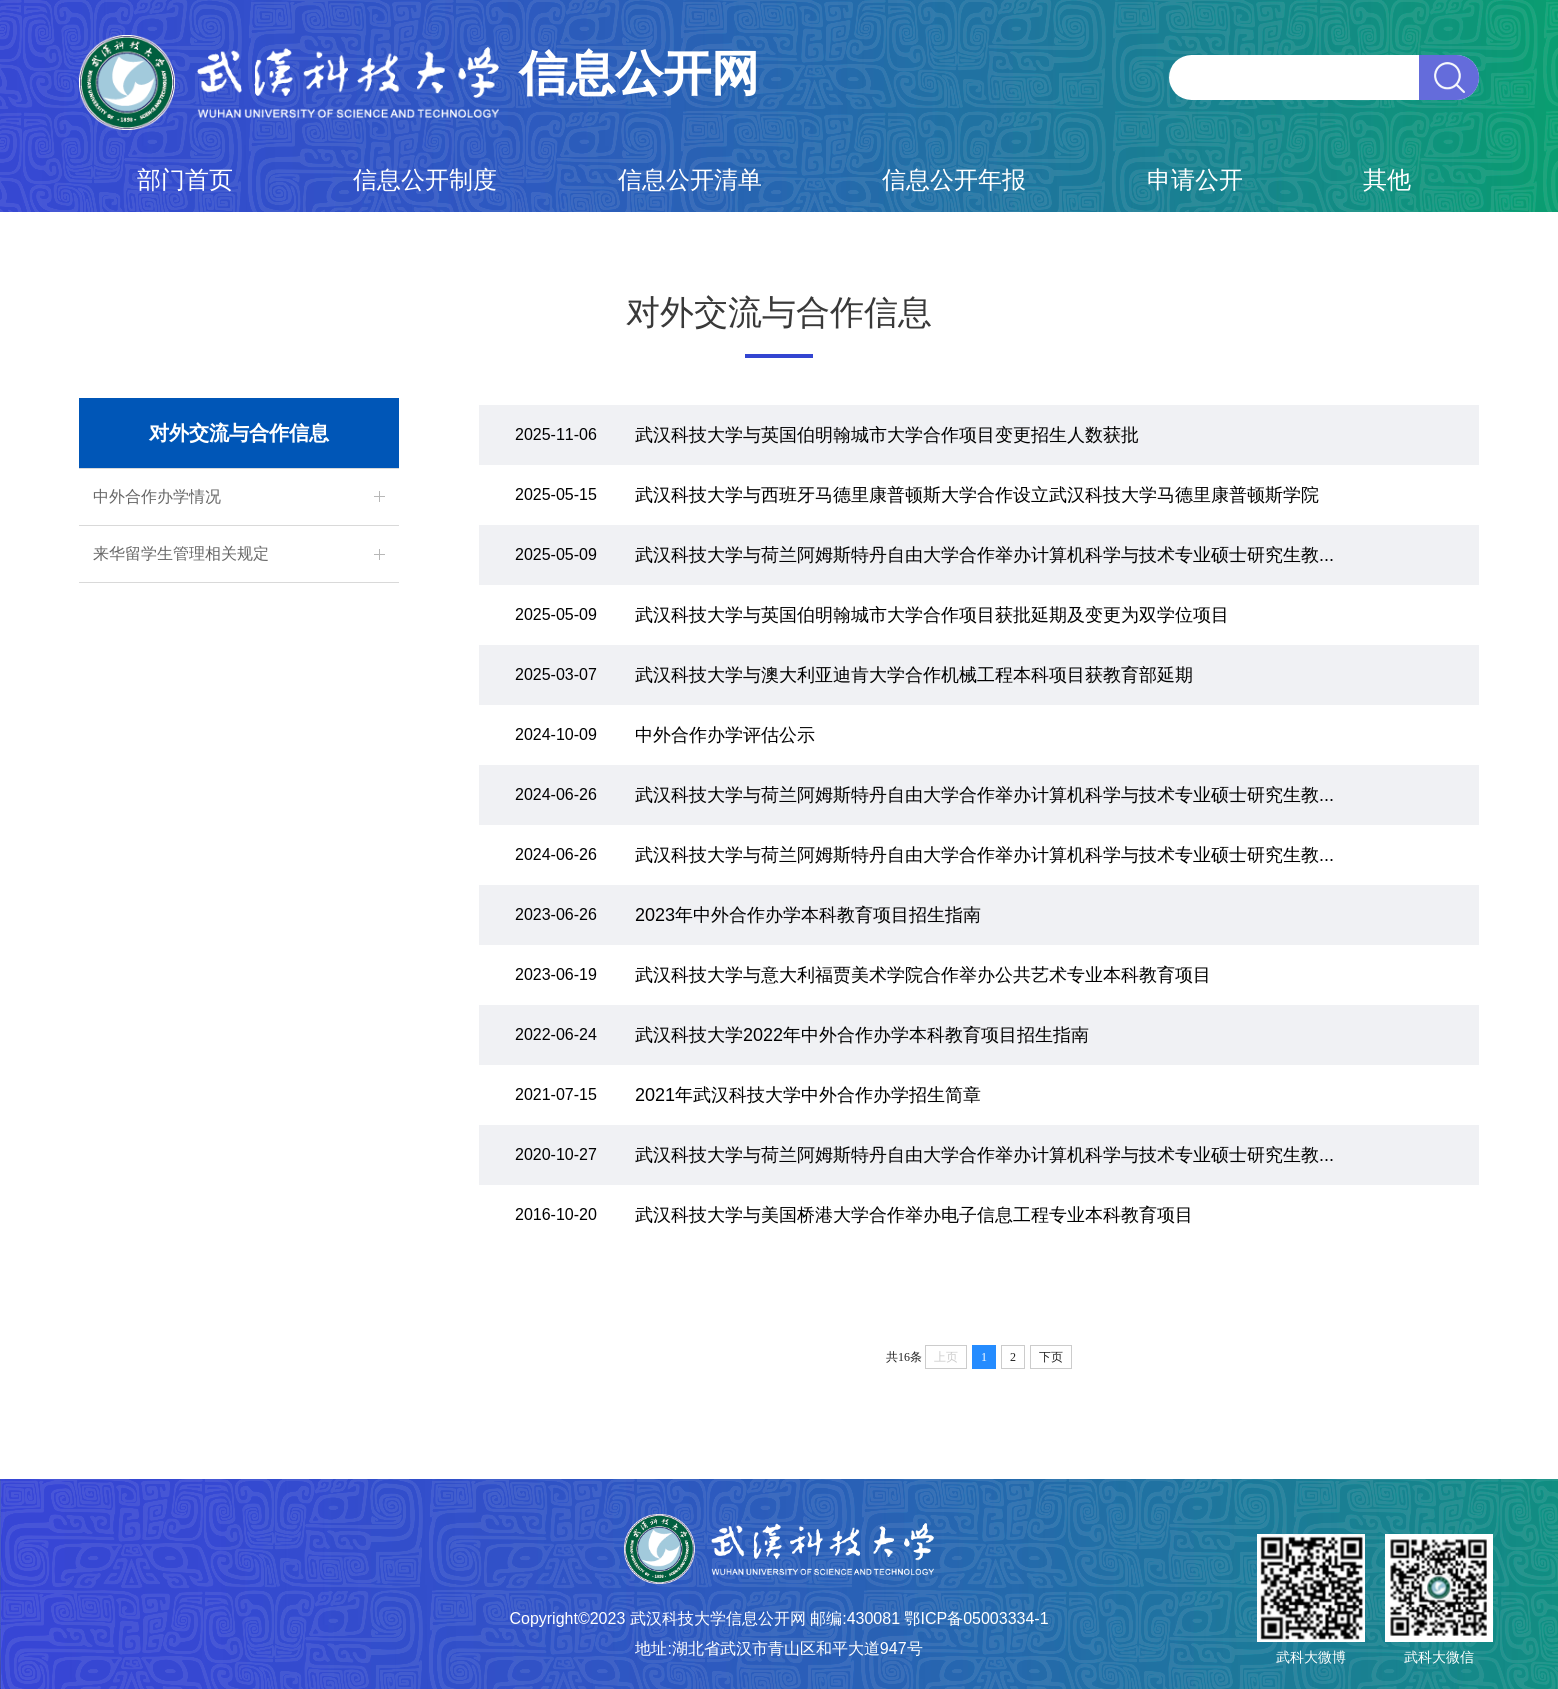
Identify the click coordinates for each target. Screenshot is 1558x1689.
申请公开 (1195, 179)
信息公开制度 (425, 179)
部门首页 (185, 179)
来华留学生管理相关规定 (181, 553)
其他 (1387, 179)
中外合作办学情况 (157, 496)
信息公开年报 (954, 179)
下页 (1051, 1357)
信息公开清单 (690, 179)
